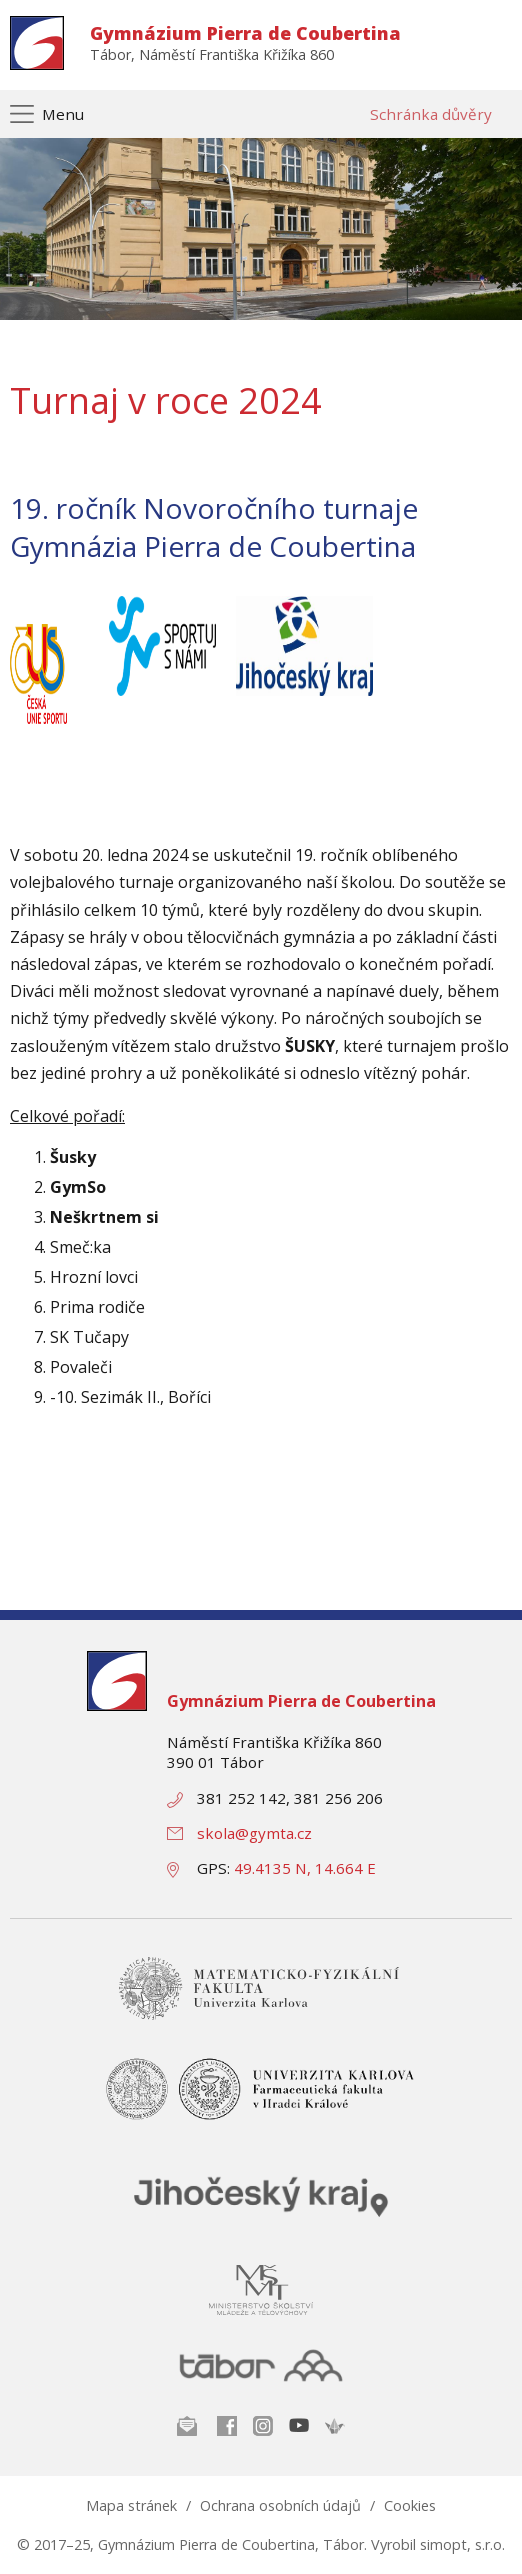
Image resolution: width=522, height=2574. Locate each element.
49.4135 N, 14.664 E (305, 1868)
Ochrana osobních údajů (280, 2505)
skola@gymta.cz (254, 1833)
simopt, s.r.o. (462, 2544)
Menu (63, 114)
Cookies (410, 2505)
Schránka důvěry (431, 114)
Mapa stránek (131, 2505)
